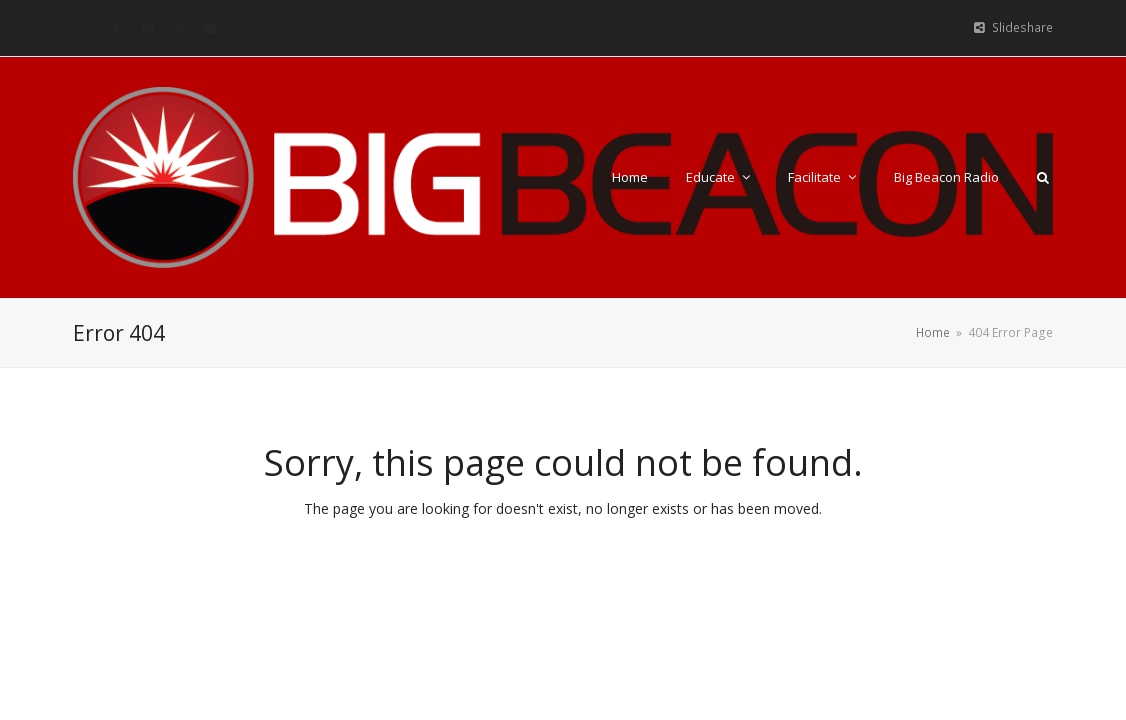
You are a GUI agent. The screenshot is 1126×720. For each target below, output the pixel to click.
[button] (1043, 177)
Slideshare (1022, 27)
